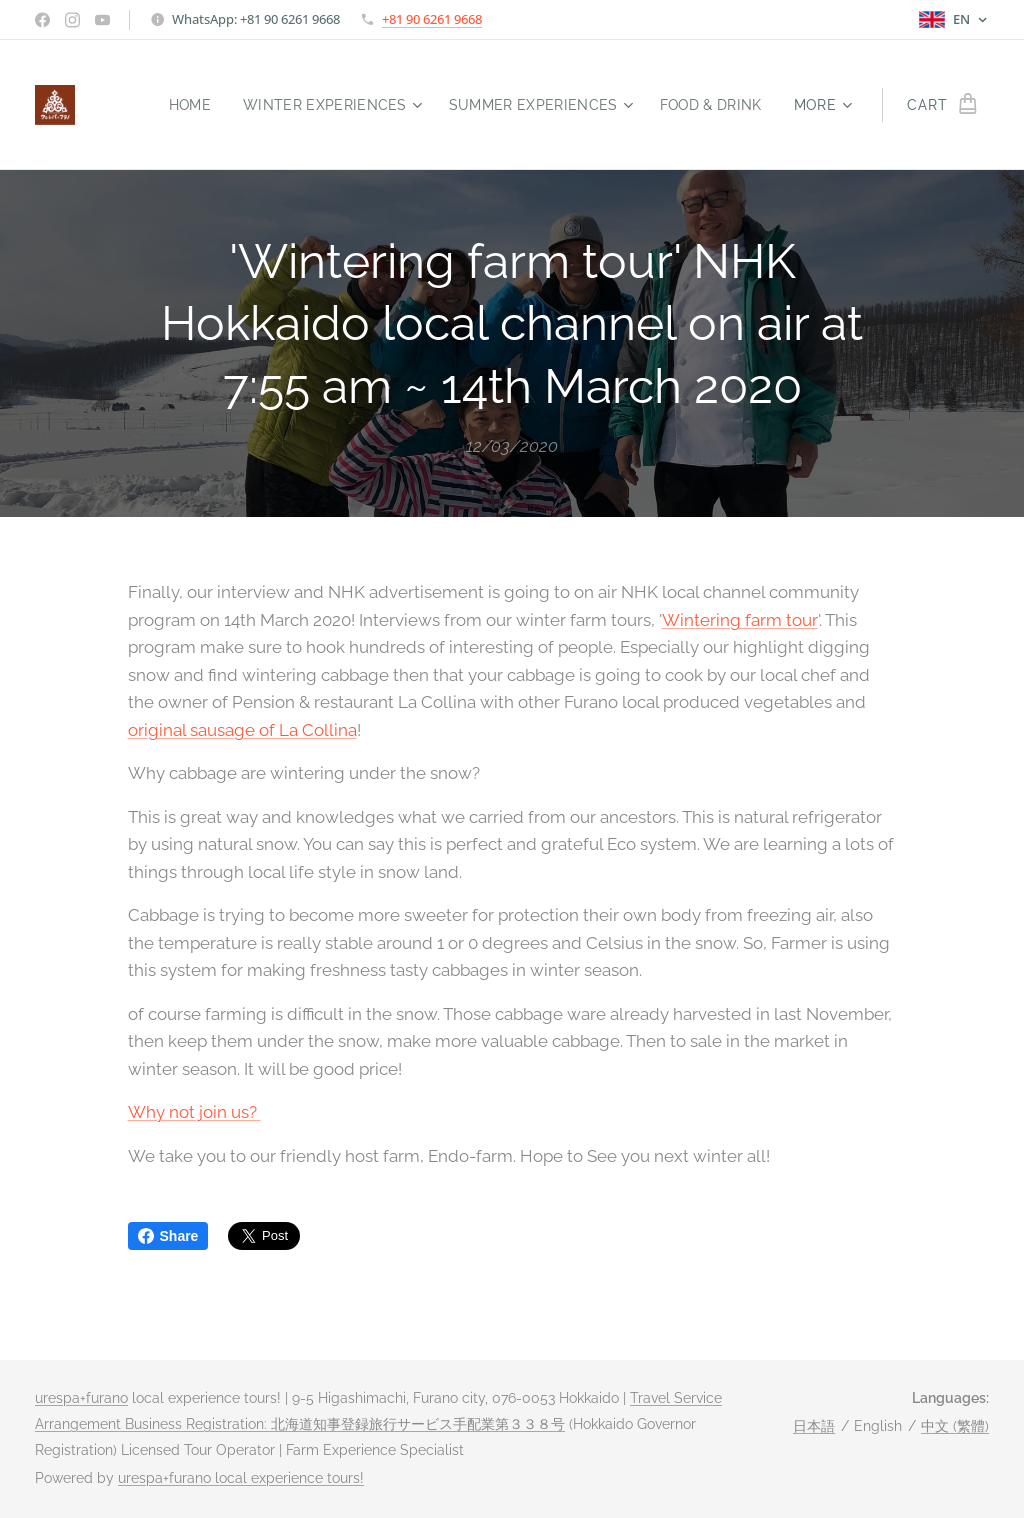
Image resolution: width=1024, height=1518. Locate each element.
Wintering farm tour (740, 619)
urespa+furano (81, 1398)
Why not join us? (194, 1112)
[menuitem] (176, 105)
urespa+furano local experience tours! (241, 1478)
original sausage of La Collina (242, 729)
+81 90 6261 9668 (432, 19)
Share (168, 1236)
